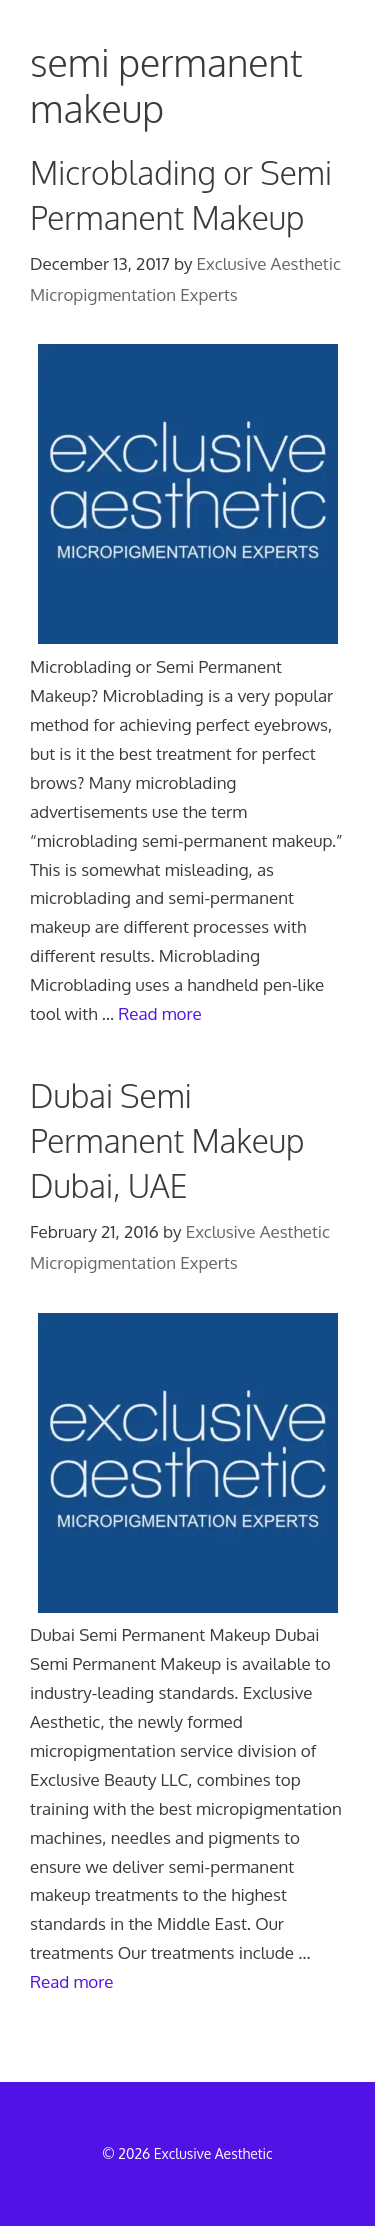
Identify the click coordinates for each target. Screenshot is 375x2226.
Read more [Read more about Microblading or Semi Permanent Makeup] (160, 1013)
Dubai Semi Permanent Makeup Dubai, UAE (167, 1140)
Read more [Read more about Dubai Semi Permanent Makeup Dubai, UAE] (72, 1981)
